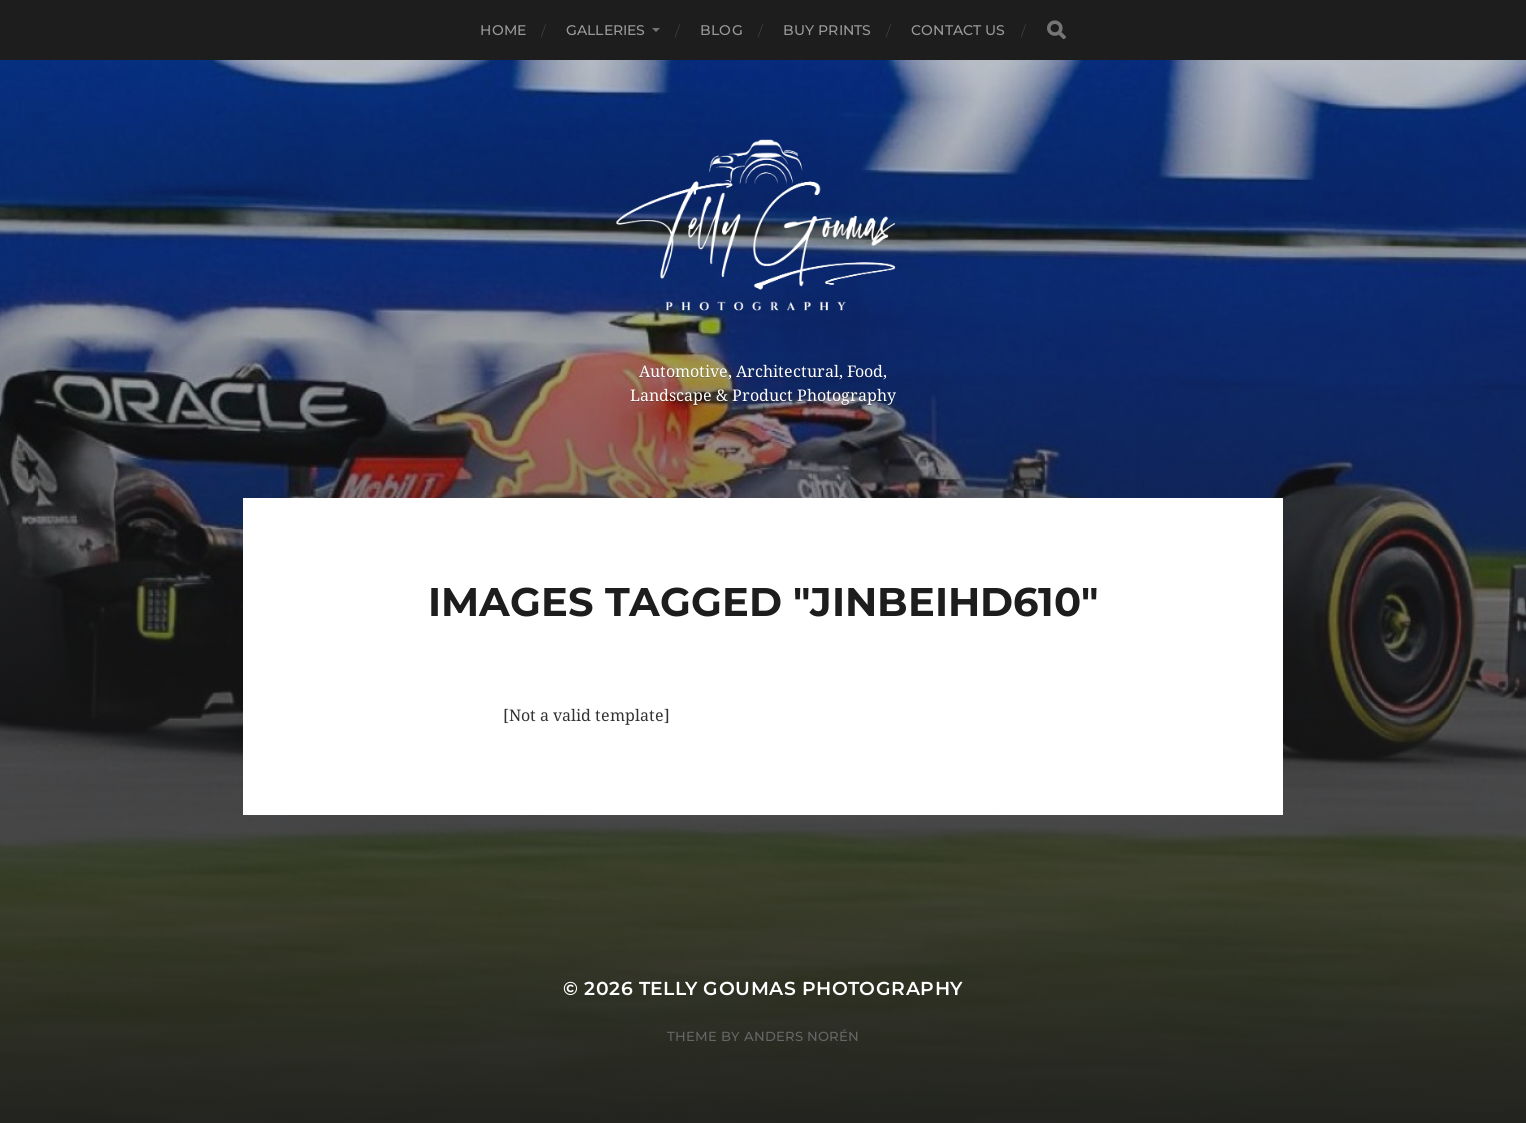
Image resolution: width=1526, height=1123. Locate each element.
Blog (721, 30)
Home (503, 30)
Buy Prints (827, 30)
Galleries (605, 30)
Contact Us (958, 30)
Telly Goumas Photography (801, 988)
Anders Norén (801, 1036)
